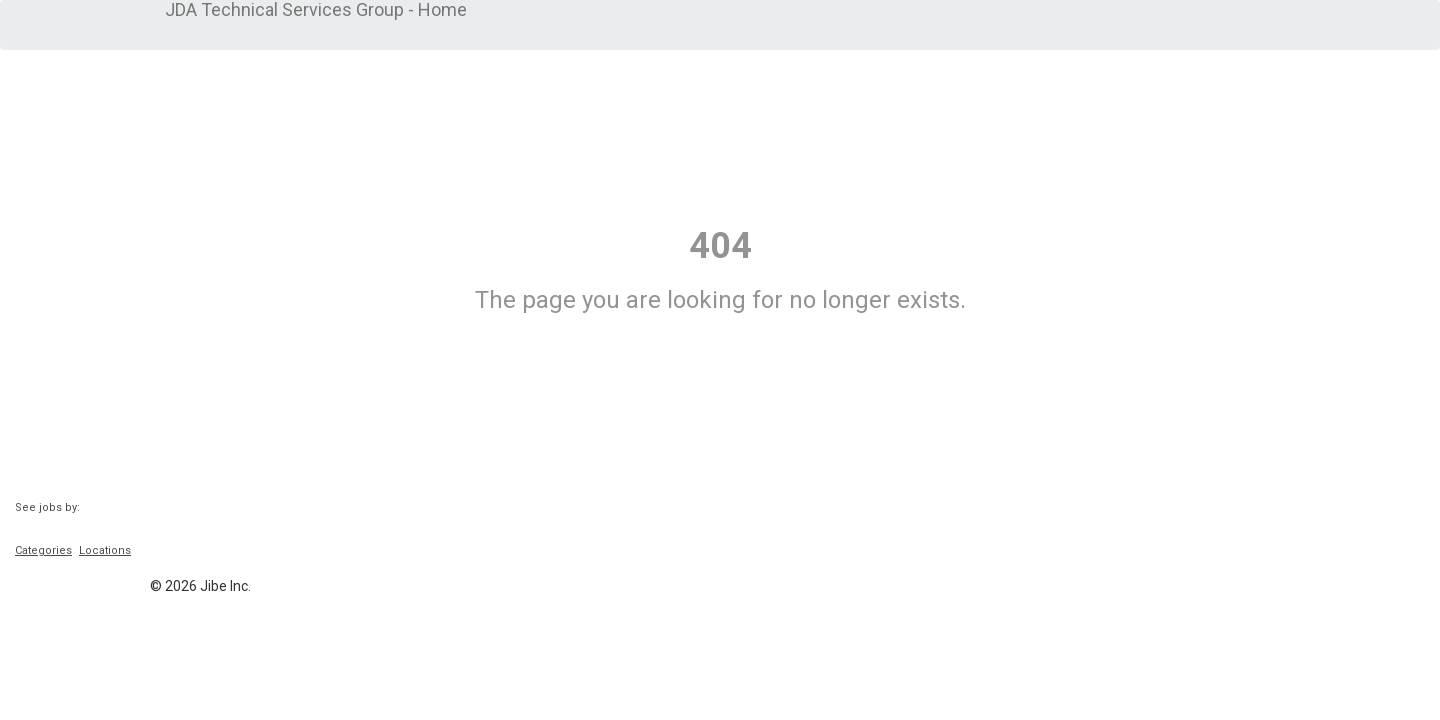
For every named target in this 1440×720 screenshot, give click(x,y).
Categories (43, 550)
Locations (105, 550)
